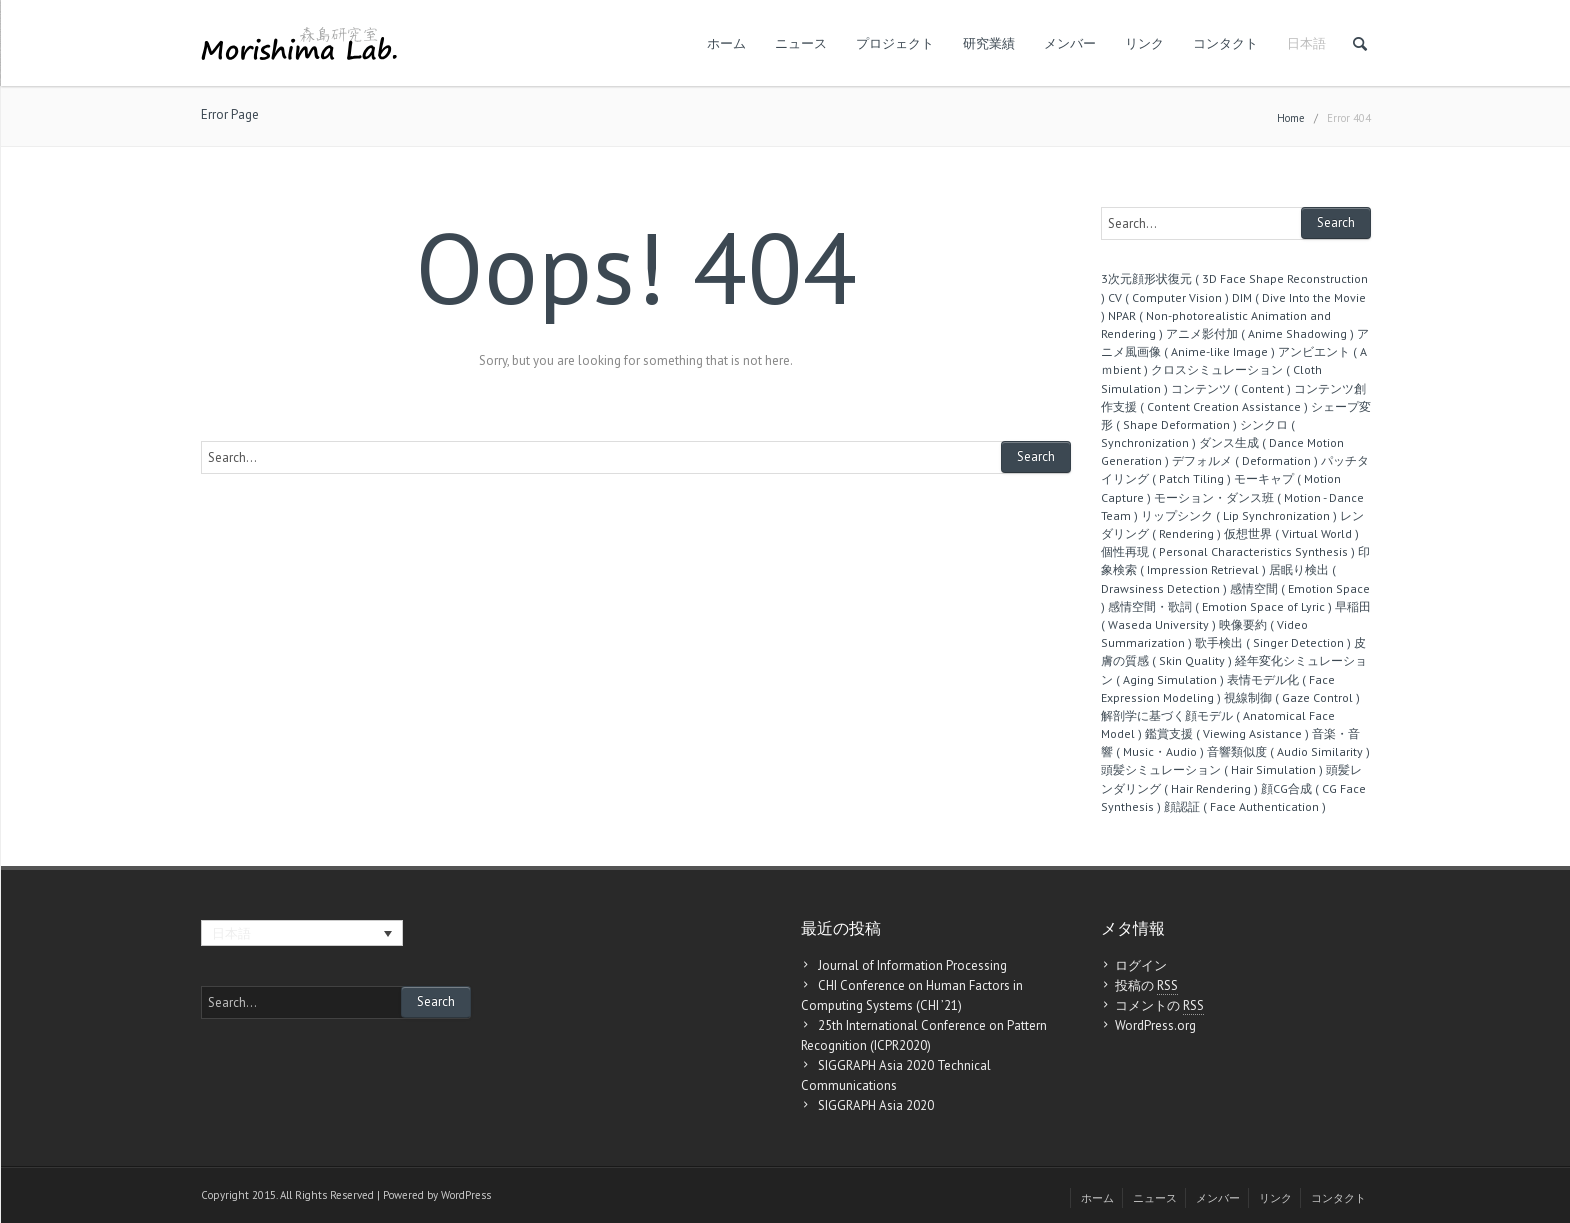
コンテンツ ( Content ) (1231, 388)
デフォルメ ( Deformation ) (1245, 460)
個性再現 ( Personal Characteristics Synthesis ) (1228, 551)
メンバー (1070, 43)
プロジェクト (895, 43)
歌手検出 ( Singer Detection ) (1273, 642)
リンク (1144, 43)
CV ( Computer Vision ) (1168, 297)
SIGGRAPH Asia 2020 (876, 1105)
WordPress (466, 1195)
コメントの (1159, 1006)
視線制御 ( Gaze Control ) (1292, 697)
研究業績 (989, 43)
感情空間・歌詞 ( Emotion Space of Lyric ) (1220, 606)
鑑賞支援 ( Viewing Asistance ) (1227, 733)
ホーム (726, 43)
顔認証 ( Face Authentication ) (1245, 806)
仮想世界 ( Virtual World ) (1291, 533)
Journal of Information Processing (912, 965)
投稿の (1146, 986)
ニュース (801, 43)
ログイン (1141, 965)
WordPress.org (1155, 1025)
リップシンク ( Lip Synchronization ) (1239, 515)
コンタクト (1225, 43)
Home (1291, 118)
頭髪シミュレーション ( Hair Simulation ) (1212, 769)
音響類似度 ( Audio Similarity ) (1288, 751)
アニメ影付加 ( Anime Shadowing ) (1260, 333)
